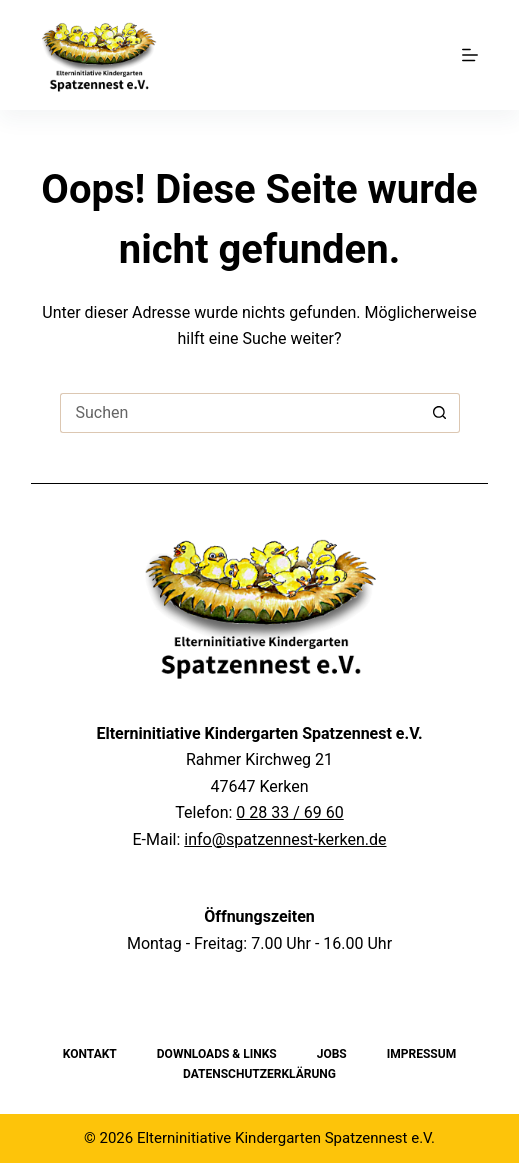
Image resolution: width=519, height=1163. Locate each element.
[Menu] (470, 55)
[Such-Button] (440, 413)
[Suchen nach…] (240, 413)
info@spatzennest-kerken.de (285, 839)
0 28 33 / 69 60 (289, 812)
